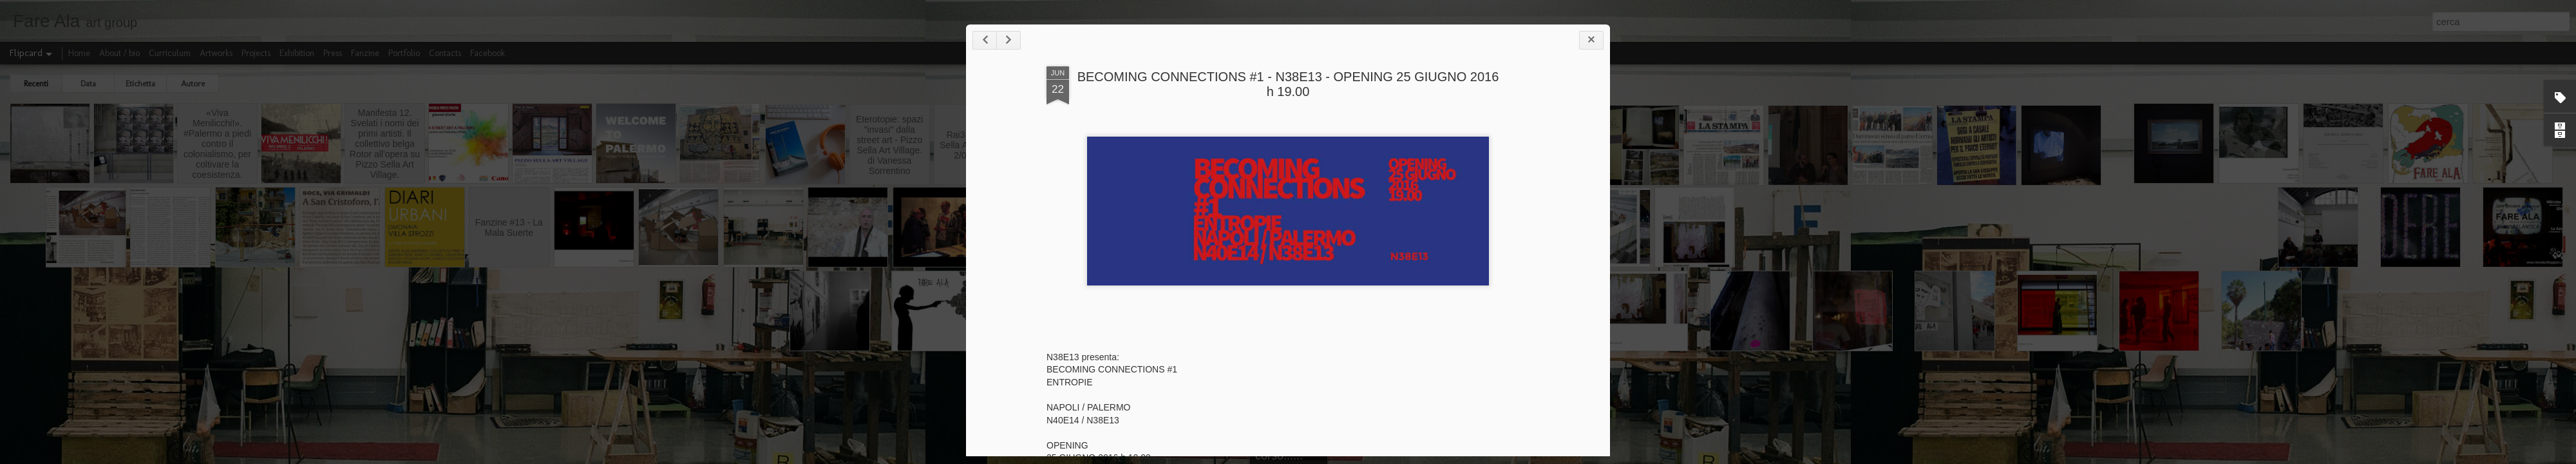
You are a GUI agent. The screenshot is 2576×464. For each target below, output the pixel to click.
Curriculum (170, 53)
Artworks (216, 53)
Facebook (487, 53)
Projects (256, 53)
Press (332, 53)
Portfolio (404, 53)
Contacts (445, 53)
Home (79, 53)
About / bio (119, 53)
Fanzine (365, 53)
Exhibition (296, 53)
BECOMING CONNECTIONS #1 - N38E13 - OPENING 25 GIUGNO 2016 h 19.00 (1288, 84)
